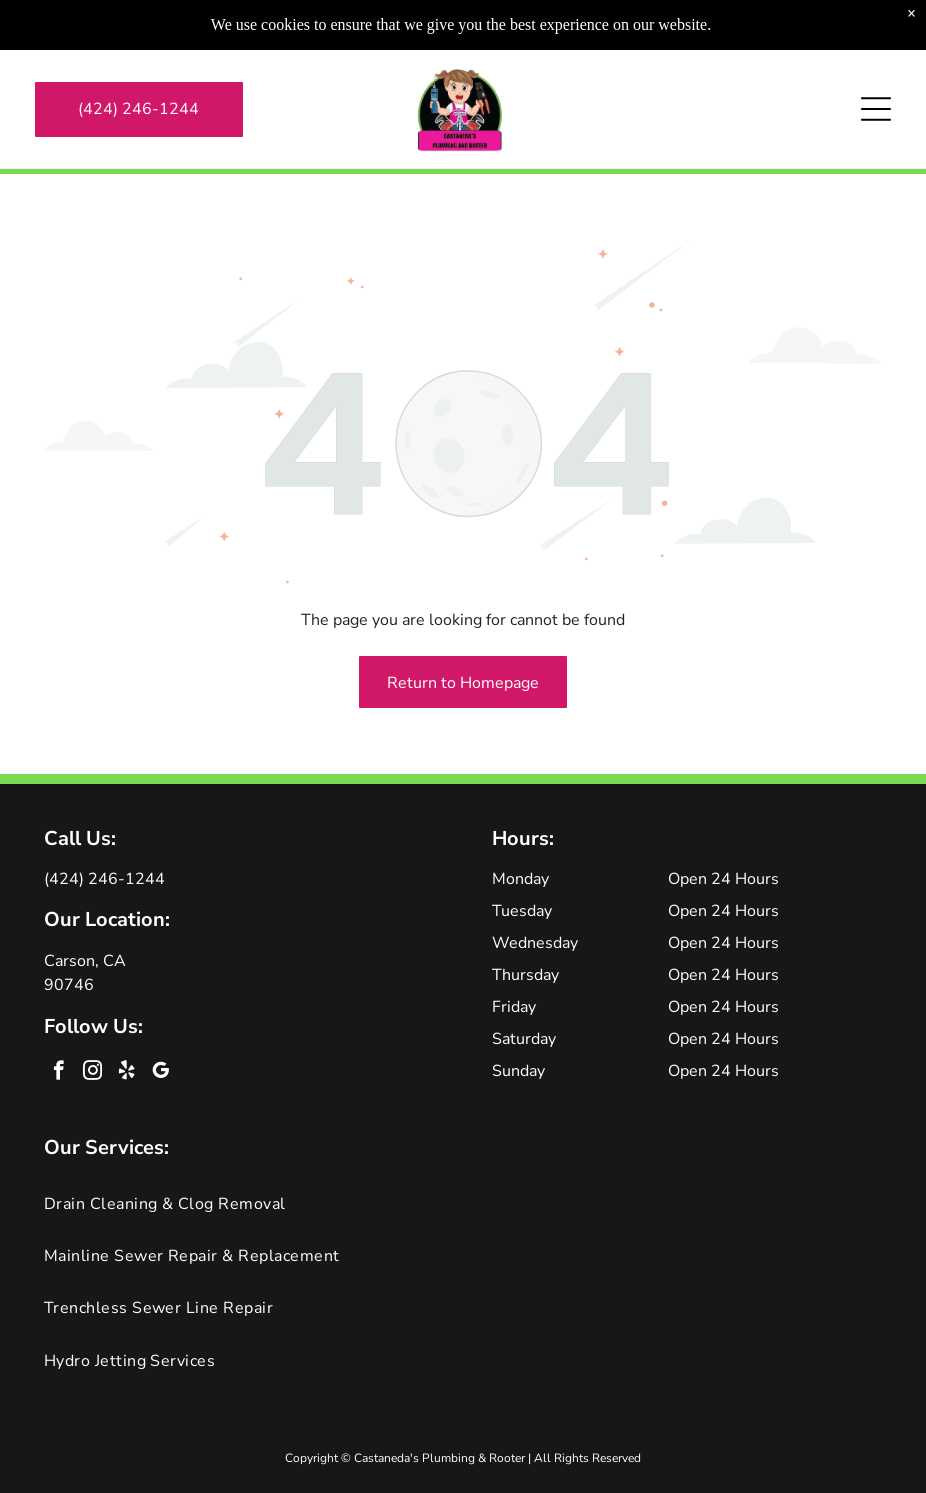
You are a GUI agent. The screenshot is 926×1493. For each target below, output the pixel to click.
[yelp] (126, 1073)
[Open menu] (876, 63)
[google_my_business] (160, 1073)
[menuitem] (463, 1203)
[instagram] (92, 1073)
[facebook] (58, 1073)
